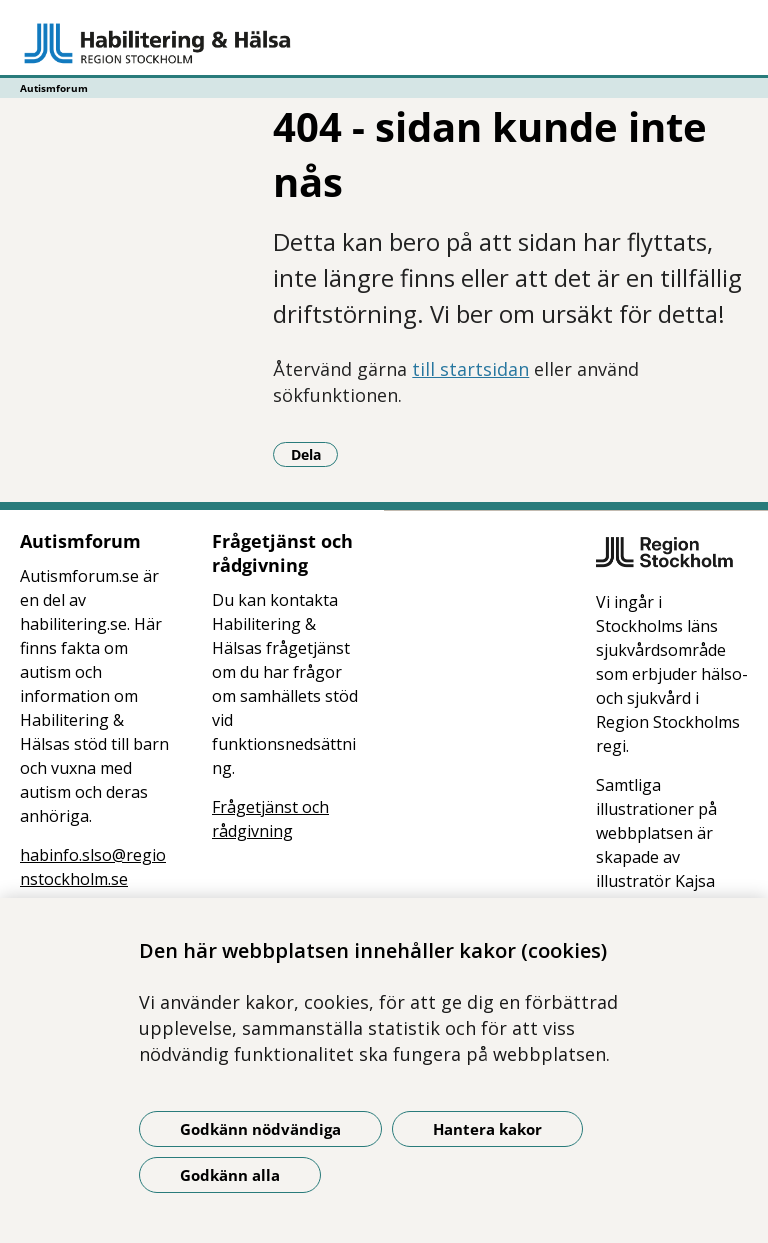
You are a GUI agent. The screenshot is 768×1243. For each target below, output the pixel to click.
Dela (315, 454)
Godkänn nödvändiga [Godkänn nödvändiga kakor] (260, 1129)
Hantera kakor (487, 1129)
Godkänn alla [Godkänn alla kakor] (230, 1175)
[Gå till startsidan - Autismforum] (384, 43)
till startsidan (470, 369)
